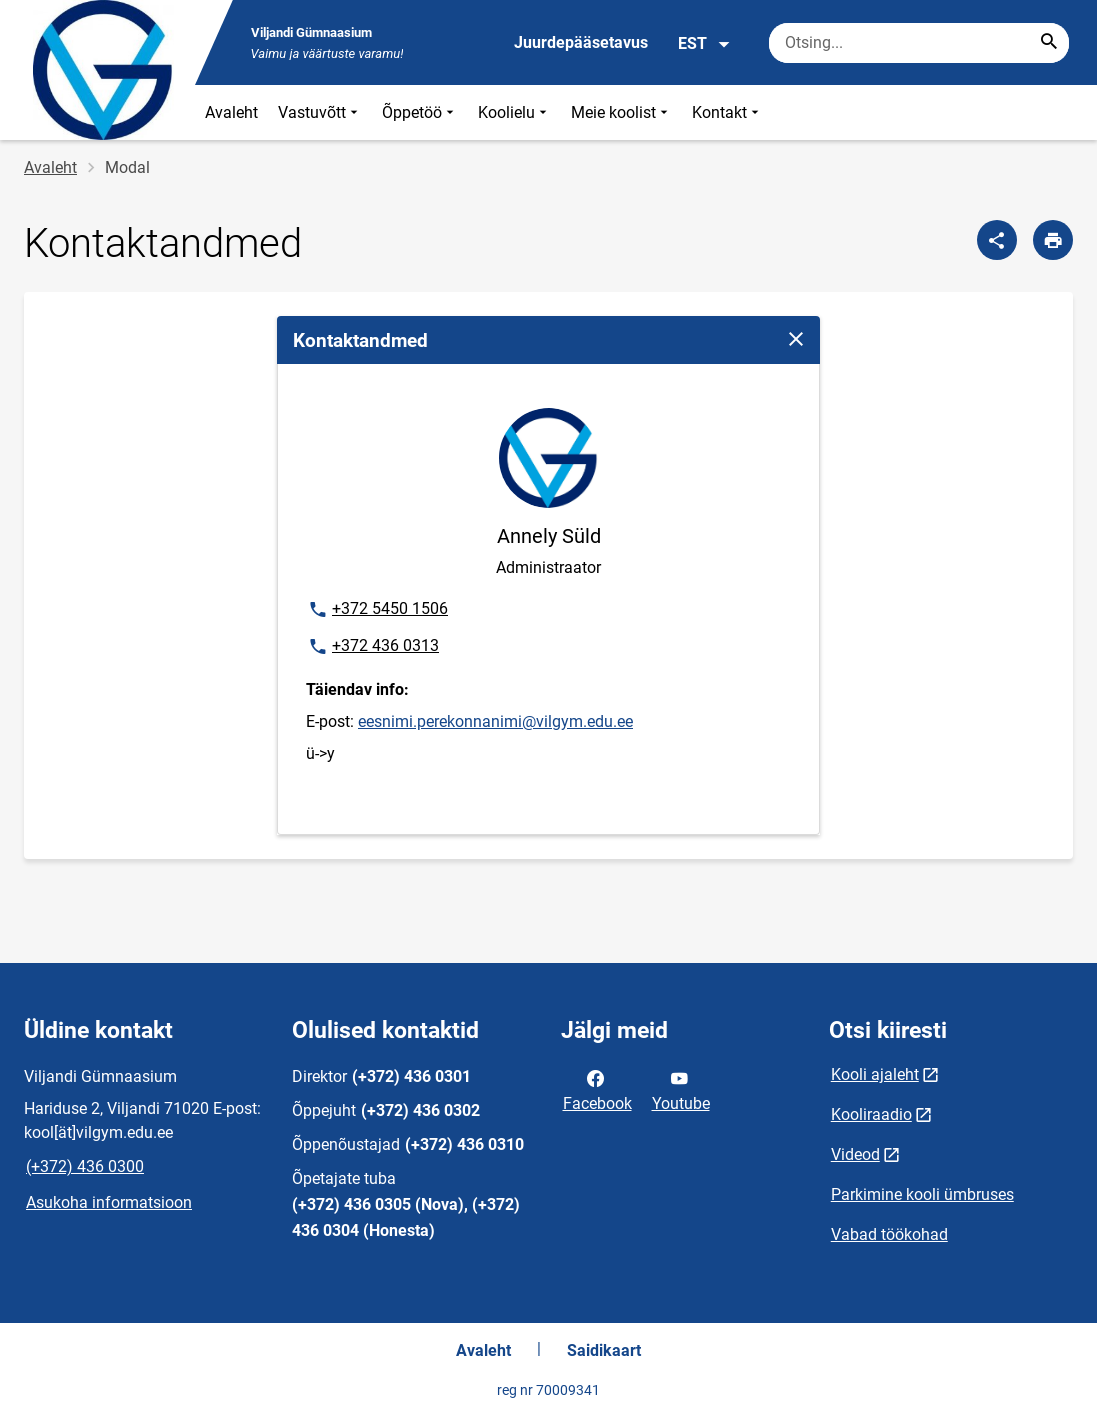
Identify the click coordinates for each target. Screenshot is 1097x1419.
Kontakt (727, 112)
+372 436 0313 (373, 647)
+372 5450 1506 (377, 610)
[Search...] (1049, 43)
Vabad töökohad (889, 1234)
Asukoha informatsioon (109, 1202)
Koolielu (514, 112)
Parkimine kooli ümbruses (922, 1194)
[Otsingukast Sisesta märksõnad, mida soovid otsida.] (919, 43)
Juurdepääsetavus (581, 42)
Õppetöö (420, 112)
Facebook (597, 1089)
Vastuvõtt (320, 112)
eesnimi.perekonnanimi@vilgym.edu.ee (495, 721)
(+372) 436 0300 (85, 1166)
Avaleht (231, 112)
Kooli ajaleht (875, 1074)
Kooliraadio (871, 1114)
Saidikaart (604, 1350)
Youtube (681, 1089)
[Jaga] (997, 240)
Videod (855, 1154)
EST (704, 44)
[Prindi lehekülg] (1053, 240)
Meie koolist (621, 112)
